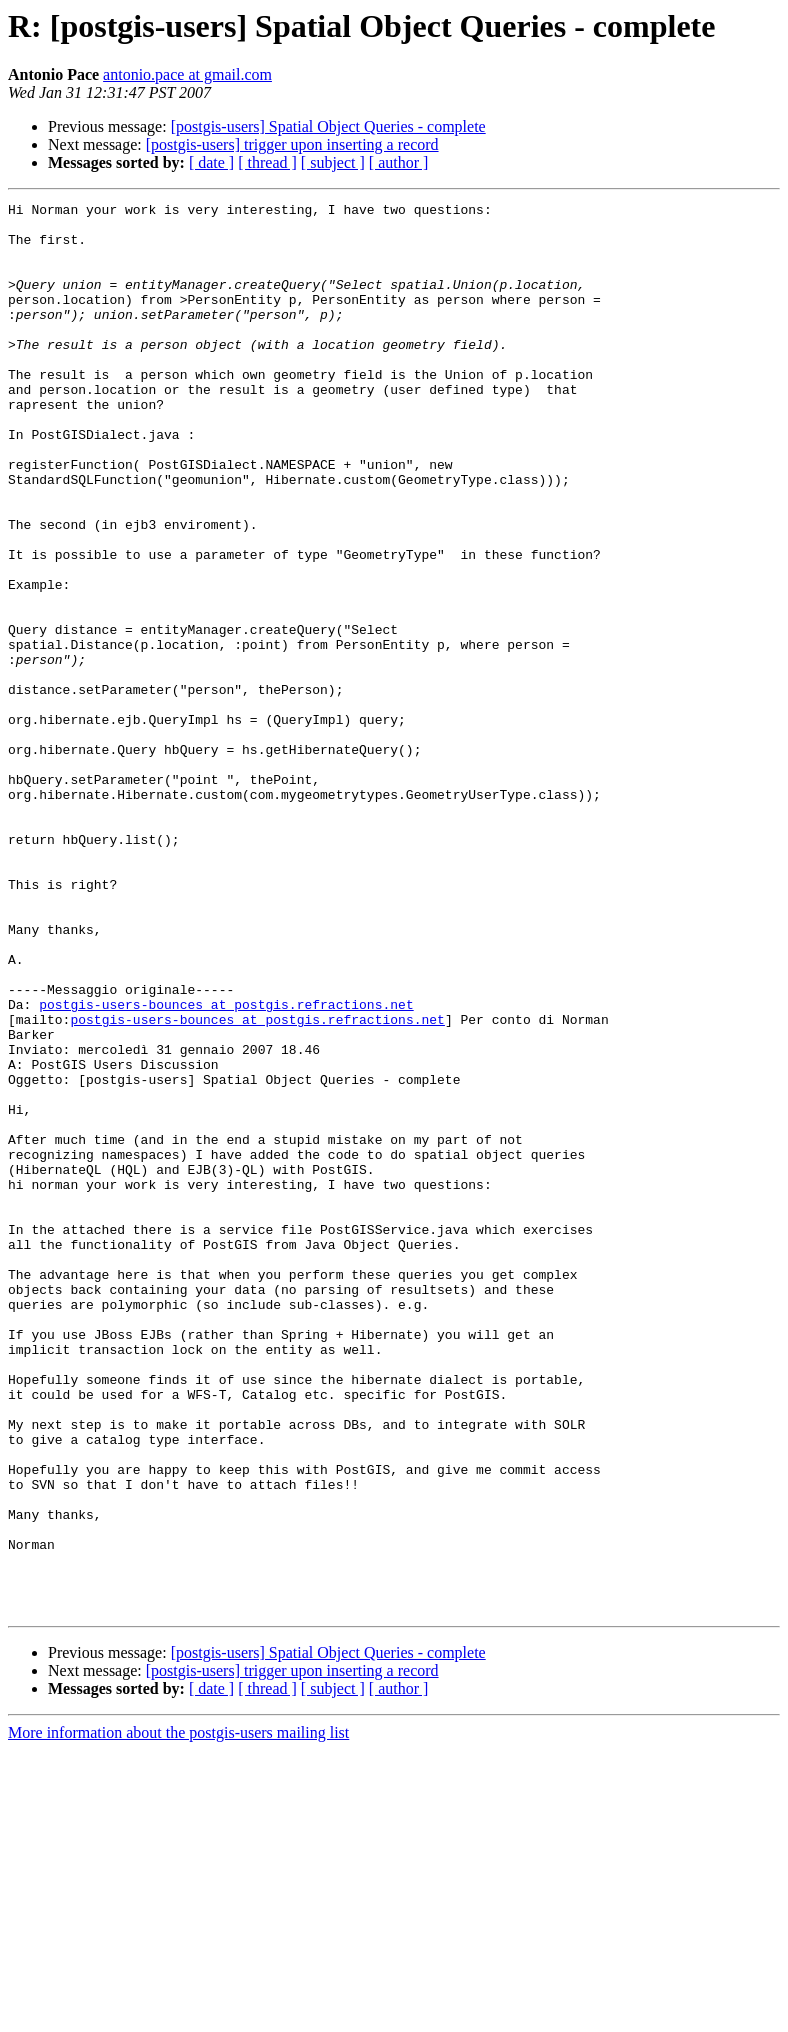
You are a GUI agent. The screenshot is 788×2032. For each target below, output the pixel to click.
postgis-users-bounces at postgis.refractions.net (226, 1166)
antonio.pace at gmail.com (187, 74)
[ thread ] (267, 162)
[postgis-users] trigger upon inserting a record (292, 144)
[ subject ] (333, 162)
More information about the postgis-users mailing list (178, 2014)
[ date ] (211, 162)
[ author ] (399, 162)
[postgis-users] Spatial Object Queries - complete (328, 126)
